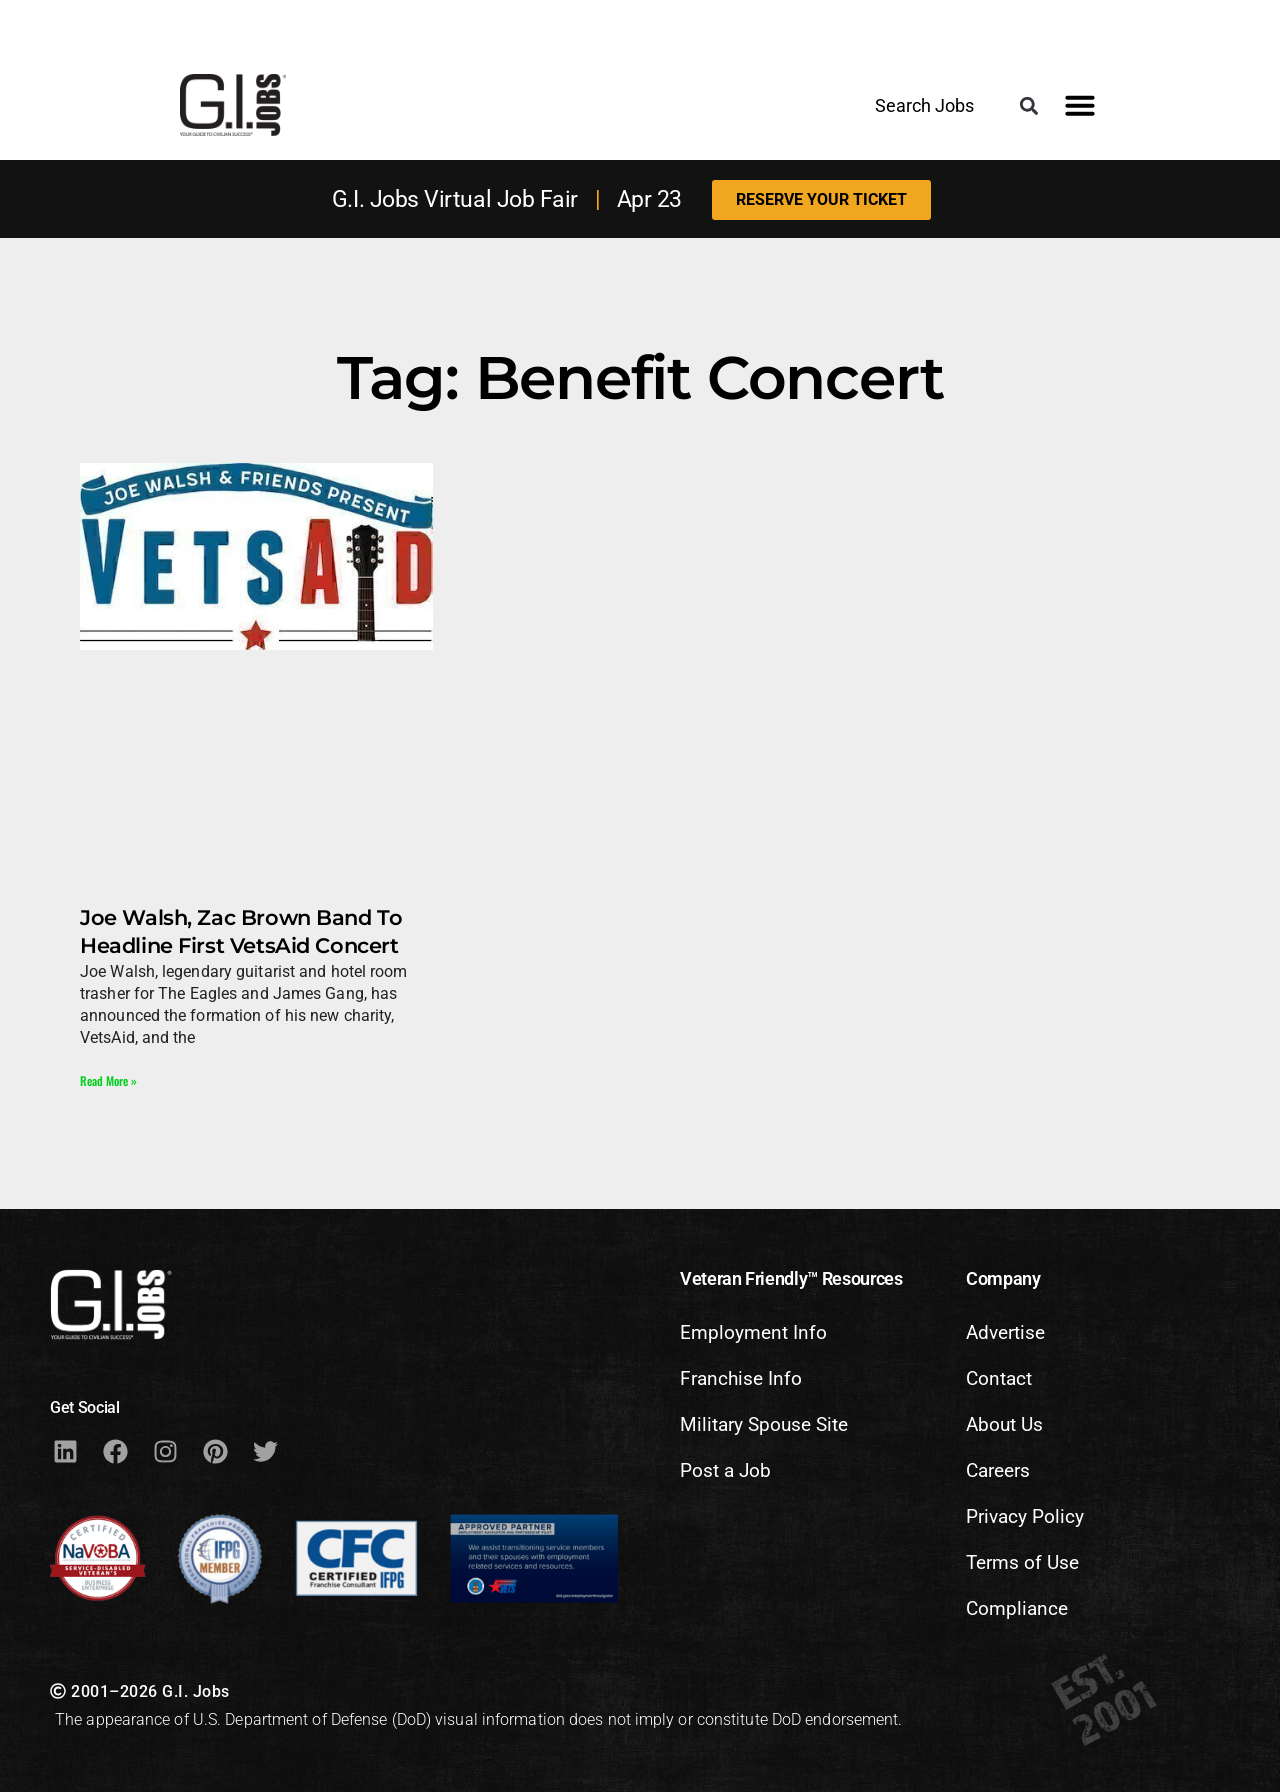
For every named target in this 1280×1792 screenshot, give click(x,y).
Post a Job (725, 1470)
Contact (999, 1378)
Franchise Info (741, 1378)
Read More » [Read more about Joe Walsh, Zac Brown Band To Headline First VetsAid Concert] (108, 1080)
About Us (1004, 1424)
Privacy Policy (1025, 1516)
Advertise (1005, 1332)
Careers (998, 1470)
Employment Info (753, 1332)
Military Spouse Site (764, 1424)
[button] (1029, 106)
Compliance (1017, 1608)
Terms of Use (1022, 1562)
